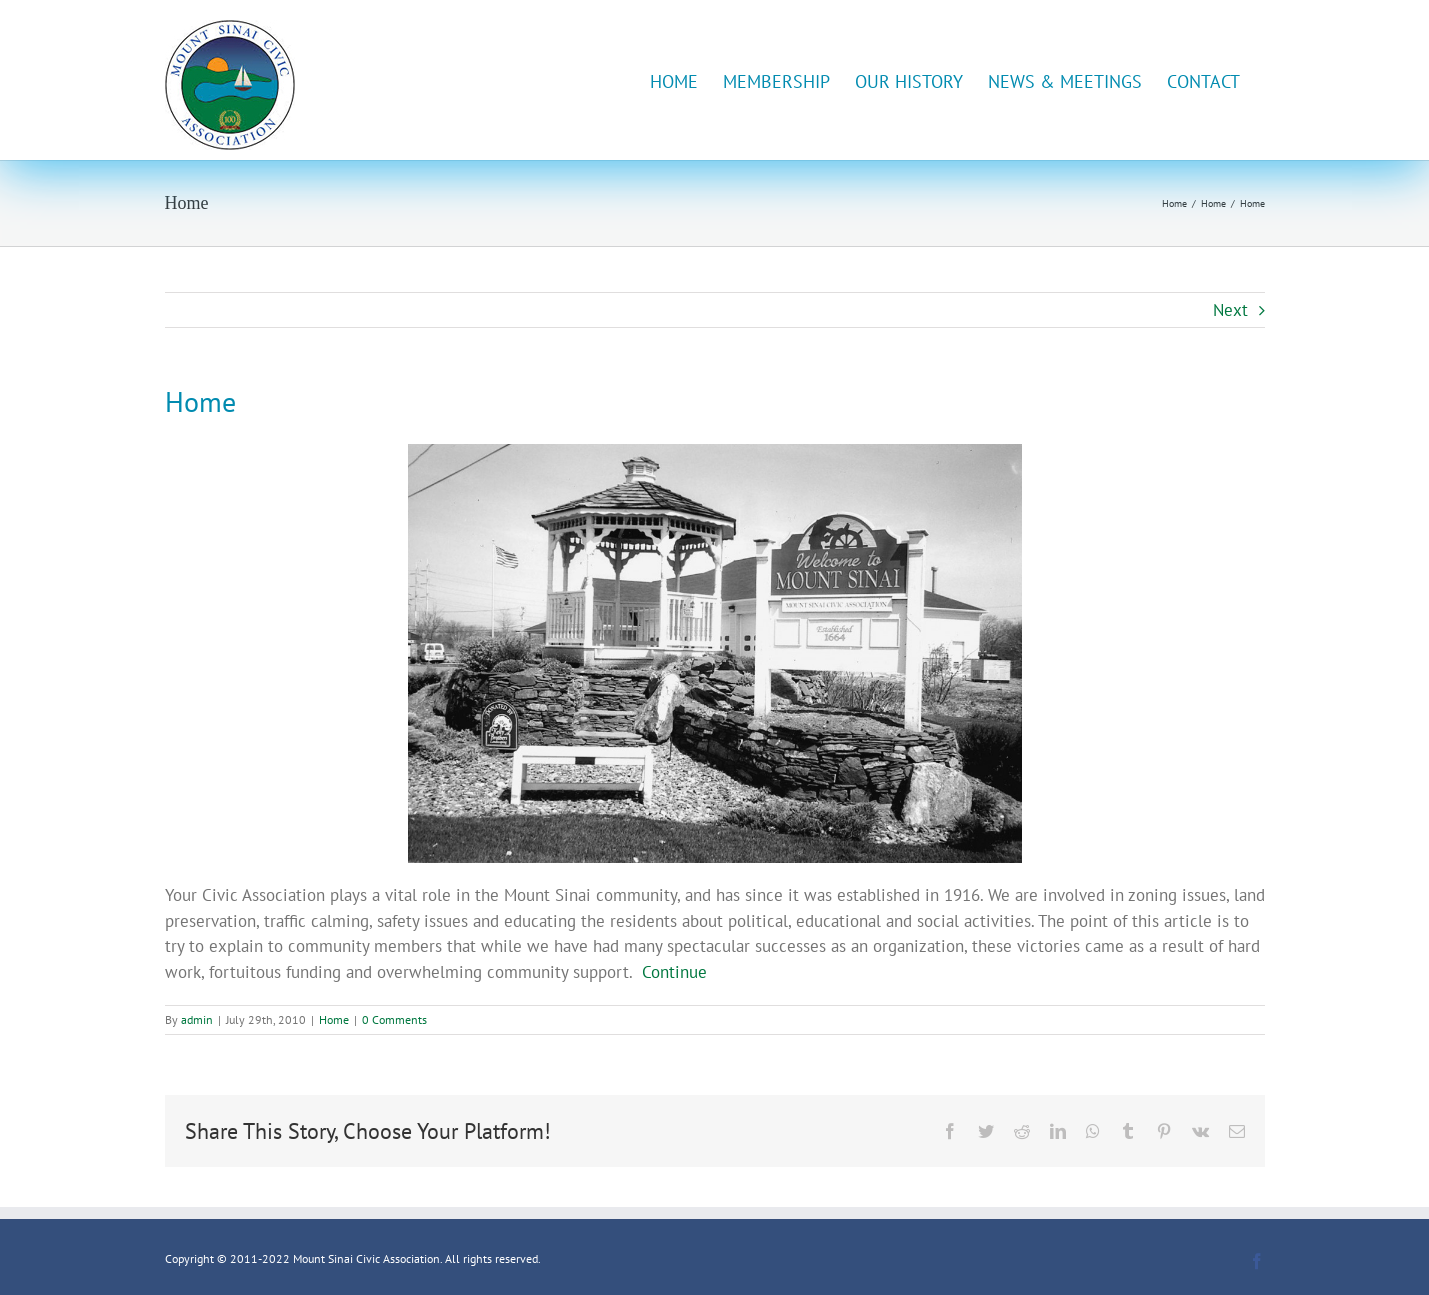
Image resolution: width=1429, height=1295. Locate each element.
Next (1230, 310)
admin (197, 1019)
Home (334, 1019)
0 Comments (394, 1019)
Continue (674, 972)
